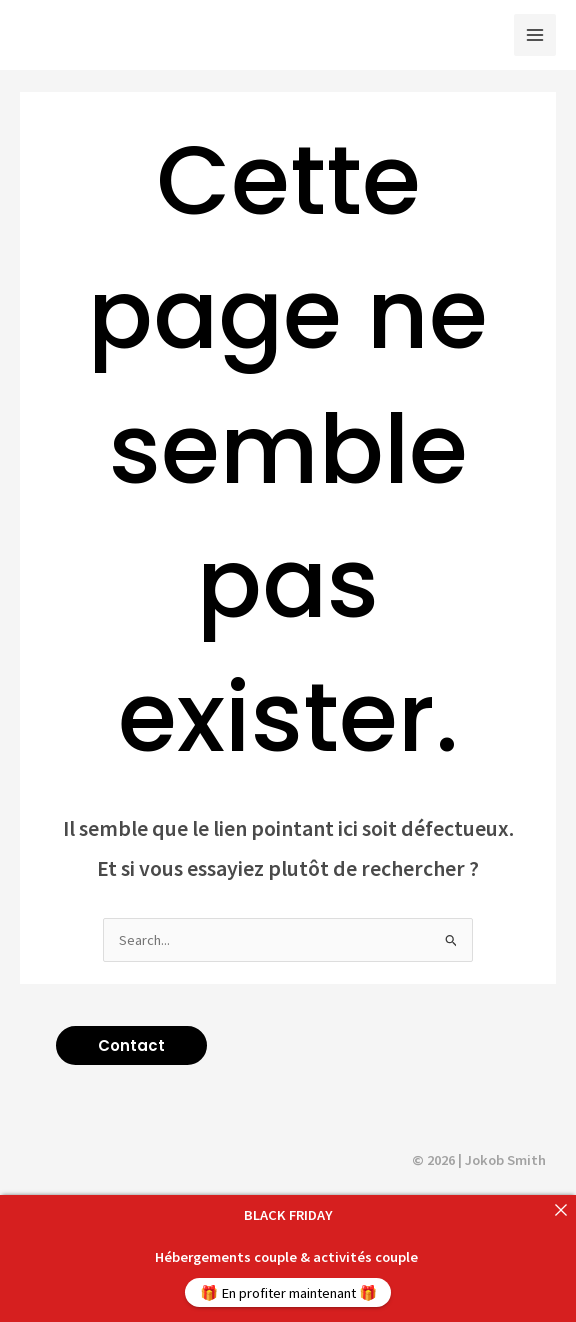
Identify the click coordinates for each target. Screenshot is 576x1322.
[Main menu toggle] (535, 35)
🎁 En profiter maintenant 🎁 (288, 1293)
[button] (131, 1045)
